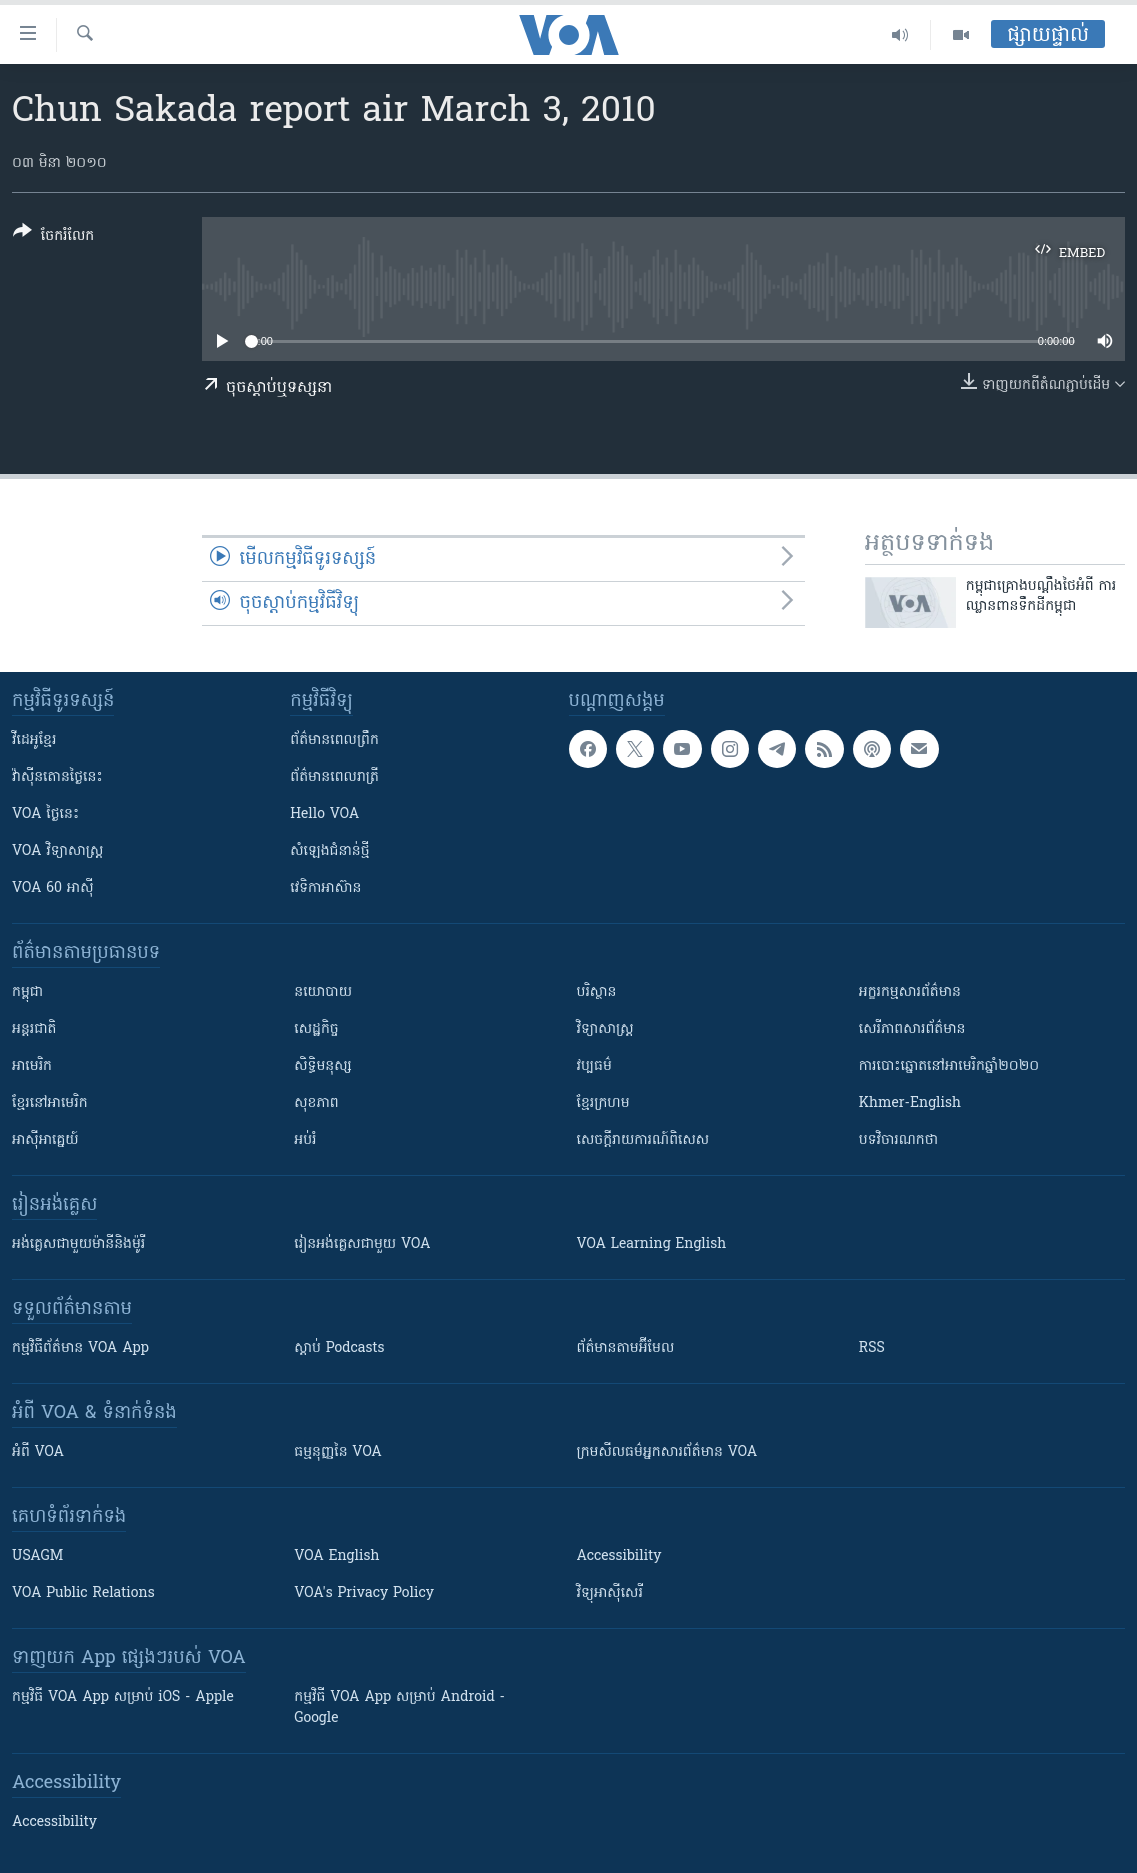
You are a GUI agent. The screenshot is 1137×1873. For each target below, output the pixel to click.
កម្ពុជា (27, 992)
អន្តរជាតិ (34, 1029)
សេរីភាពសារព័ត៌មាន (912, 1029)
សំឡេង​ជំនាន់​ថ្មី (329, 851)
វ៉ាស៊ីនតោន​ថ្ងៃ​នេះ (57, 777)
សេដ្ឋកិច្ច (316, 1029)
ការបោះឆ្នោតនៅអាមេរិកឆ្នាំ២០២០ (949, 1066)
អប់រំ (305, 1140)
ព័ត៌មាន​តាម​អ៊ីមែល (626, 1348)
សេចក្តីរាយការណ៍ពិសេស (643, 1140)
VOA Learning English (652, 1244)
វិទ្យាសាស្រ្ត (605, 1029)
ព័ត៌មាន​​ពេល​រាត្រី (334, 777)
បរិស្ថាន (597, 992)
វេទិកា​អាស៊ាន (325, 888)
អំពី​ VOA (38, 1452)
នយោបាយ (323, 992)
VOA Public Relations (83, 1593)
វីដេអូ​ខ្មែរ (34, 740)
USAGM (37, 1556)
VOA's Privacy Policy (364, 1593)
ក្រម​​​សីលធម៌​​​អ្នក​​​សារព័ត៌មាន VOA (667, 1452)
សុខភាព (316, 1103)
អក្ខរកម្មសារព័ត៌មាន (910, 992)
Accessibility (619, 1556)
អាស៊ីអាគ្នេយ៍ (45, 1140)
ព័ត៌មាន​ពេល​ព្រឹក (334, 740)
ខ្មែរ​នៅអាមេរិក (50, 1103)
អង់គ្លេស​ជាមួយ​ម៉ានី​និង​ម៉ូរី (78, 1244)
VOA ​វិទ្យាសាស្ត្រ (57, 851)
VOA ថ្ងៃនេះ (45, 814)
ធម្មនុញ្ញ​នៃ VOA (338, 1452)
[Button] (53, 237)
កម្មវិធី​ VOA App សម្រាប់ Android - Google (399, 1708)
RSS (872, 1348)
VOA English (336, 1556)
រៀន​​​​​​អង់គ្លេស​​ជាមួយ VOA (362, 1244)
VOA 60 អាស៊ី (53, 888)
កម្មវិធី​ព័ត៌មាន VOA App (80, 1348)
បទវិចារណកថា (898, 1140)
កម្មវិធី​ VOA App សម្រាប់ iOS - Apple (123, 1697)
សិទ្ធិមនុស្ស (323, 1066)
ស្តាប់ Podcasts (339, 1348)
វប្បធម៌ (594, 1066)
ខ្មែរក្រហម (603, 1103)
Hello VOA (324, 814)
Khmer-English (910, 1103)
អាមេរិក (32, 1066)
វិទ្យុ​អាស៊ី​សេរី (610, 1593)
